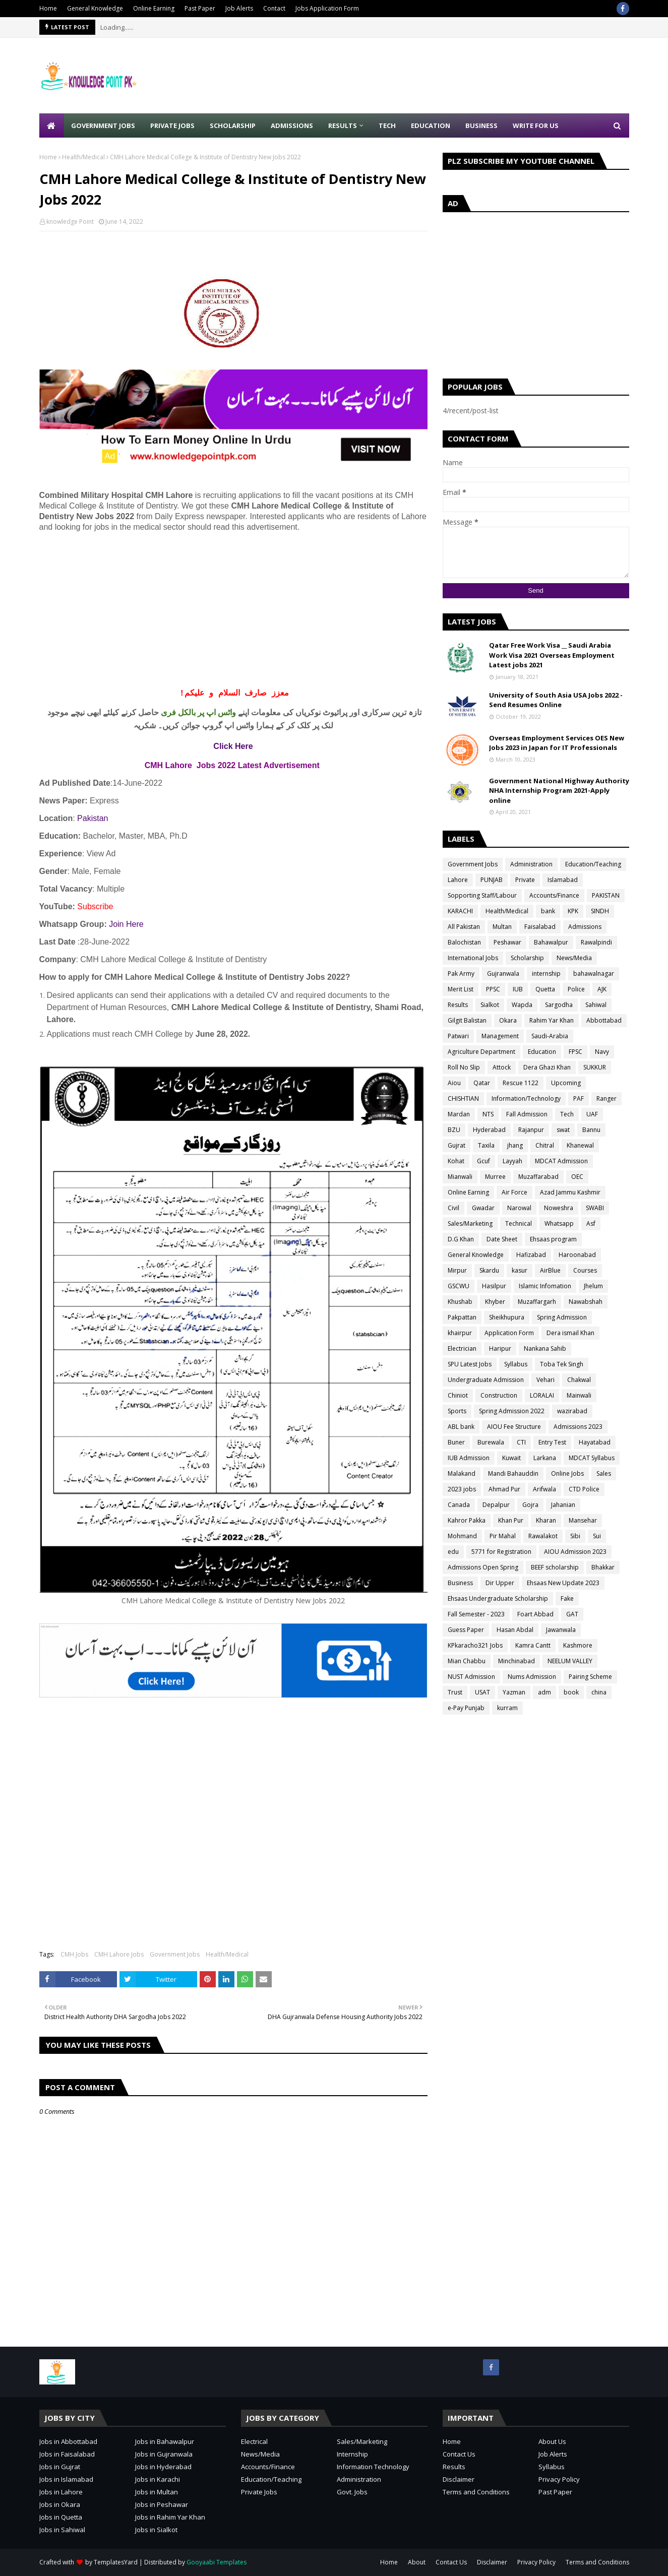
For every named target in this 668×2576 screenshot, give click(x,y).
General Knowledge (95, 8)
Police (576, 989)
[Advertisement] (445, 75)
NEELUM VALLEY (570, 1661)
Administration (531, 864)
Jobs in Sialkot (156, 2529)
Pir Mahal (503, 1536)
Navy (602, 1051)
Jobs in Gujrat (59, 2466)
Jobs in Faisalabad (67, 2454)
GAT (572, 1614)
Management (500, 1036)
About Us (552, 2441)
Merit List (460, 989)
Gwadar (483, 1208)
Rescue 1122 (520, 1083)
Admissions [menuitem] (292, 125)
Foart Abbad (535, 1614)
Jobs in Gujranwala (164, 2454)
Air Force (514, 1192)
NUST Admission (471, 1676)
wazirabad (572, 1411)
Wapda (522, 1004)
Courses (585, 1270)
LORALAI (542, 1395)
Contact (274, 8)
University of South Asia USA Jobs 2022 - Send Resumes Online (556, 700)
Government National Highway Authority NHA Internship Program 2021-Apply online (559, 790)
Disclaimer (458, 2479)
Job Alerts (239, 8)
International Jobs (473, 958)
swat (563, 1129)
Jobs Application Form (327, 8)
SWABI (595, 1208)
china (598, 1692)
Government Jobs (175, 1954)
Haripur (500, 1348)
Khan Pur (510, 1520)
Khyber (495, 1301)
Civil (453, 1208)
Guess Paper (466, 1629)
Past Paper (200, 8)
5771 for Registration (501, 1551)
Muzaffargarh (537, 1301)
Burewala (490, 1442)
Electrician (462, 1348)
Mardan (459, 1114)
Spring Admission (562, 1317)
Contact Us (459, 2454)
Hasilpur (494, 1286)
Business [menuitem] (481, 125)
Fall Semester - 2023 (476, 1614)
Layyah (512, 1161)
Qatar (481, 1083)
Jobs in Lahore (61, 2491)
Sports (457, 1411)
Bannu (591, 1129)
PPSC (493, 989)
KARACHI (460, 911)
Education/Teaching (593, 864)
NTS (488, 1114)
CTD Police (584, 1489)
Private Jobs (259, 2491)
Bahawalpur (551, 942)
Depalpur (496, 1504)
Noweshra (558, 1208)
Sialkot (489, 1004)
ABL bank (461, 1426)
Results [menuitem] (342, 125)
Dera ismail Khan (570, 1333)
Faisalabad (540, 926)
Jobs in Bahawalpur (164, 2441)
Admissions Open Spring (483, 1567)
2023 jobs (462, 1489)
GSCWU (458, 1286)
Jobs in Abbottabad (68, 2441)
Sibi (575, 1536)
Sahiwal (595, 1004)
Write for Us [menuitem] (536, 125)
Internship (352, 2454)
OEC (577, 1176)
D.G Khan (461, 1239)
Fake (567, 1598)
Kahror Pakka (466, 1520)
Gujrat (456, 1145)
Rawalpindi (596, 942)
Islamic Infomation (545, 1286)
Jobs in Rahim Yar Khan (170, 2517)
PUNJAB (491, 879)
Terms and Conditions (476, 2491)
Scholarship (527, 958)
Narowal (519, 1208)
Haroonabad (577, 1254)
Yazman (514, 1692)
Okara (508, 1020)
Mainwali (579, 1395)
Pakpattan (462, 1317)
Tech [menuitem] (387, 125)
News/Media (574, 958)
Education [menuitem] (430, 125)
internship (546, 973)
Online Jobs (567, 1473)
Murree (495, 1176)
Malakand (461, 1473)
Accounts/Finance (554, 895)
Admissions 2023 (578, 1426)
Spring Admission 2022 (511, 1411)
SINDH (600, 911)
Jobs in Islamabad (66, 2479)
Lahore (458, 879)
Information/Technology (526, 1098)
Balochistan (464, 942)
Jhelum (593, 1286)
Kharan (546, 1520)
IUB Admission (469, 1458)
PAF (578, 1098)
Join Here (126, 924)
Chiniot (458, 1395)
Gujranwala (503, 973)
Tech (567, 1114)
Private (525, 879)
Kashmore (577, 1645)
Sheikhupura (506, 1317)
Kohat (456, 1161)
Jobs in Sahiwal (62, 2529)
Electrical (254, 2441)
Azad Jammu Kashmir (570, 1192)
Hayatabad (595, 1442)
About (417, 2562)
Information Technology (373, 2466)
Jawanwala (561, 1629)
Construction (498, 1395)
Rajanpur (531, 1129)
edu (453, 1551)
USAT (482, 1692)
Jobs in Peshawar (161, 2504)
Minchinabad (516, 1661)
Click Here (233, 746)
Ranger (606, 1098)
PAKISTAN (606, 895)
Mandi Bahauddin (513, 1473)
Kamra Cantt (533, 1645)
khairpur (460, 1333)
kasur (519, 1270)
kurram (507, 1708)
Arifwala (544, 1489)
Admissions (584, 926)
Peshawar (507, 942)
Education (542, 1051)
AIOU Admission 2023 (575, 1551)
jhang (515, 1145)
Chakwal (579, 1379)
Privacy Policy (559, 2479)
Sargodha (559, 1004)
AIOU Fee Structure (514, 1426)
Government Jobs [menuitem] (103, 125)
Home (48, 8)
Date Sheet (502, 1239)
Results (458, 1004)
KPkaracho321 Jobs (475, 1645)
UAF (592, 1114)
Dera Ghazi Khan (547, 1067)
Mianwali (460, 1176)
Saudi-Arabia (549, 1036)
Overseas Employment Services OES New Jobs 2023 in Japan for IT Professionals (556, 742)
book (571, 1692)
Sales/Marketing (470, 1223)
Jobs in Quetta (60, 2517)
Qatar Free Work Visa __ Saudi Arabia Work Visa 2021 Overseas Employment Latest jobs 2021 (552, 655)
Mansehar (583, 1520)
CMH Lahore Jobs (119, 1954)
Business (460, 1583)
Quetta (545, 989)
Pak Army (461, 973)
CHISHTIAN (463, 1098)
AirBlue (550, 1270)
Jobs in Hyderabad (163, 2466)
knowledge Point (70, 221)
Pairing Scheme (590, 1676)
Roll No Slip (464, 1067)
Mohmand (462, 1536)
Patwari (458, 1036)
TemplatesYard (116, 2562)
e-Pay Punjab (466, 1708)
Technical (518, 1223)
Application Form (509, 1333)
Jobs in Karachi (157, 2479)
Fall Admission (527, 1114)
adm (544, 1692)
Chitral (544, 1145)
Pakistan (92, 818)
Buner (456, 1442)
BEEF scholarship (555, 1567)
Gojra (530, 1504)
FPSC (575, 1051)
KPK (573, 911)
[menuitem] (51, 125)
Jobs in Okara (59, 2504)
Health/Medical (83, 157)
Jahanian (563, 1504)
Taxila (486, 1145)
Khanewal (580, 1145)
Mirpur (457, 1270)
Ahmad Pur (504, 1489)
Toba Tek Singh (561, 1364)
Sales (603, 1473)
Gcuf (483, 1161)
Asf (590, 1223)
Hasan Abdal (515, 1629)
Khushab (460, 1301)
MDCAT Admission (561, 1161)
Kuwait (511, 1458)
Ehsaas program (553, 1239)
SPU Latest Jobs (470, 1364)
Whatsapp (559, 1223)
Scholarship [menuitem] (233, 125)
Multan (502, 926)
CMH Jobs (74, 1954)
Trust (455, 1692)
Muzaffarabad (538, 1176)
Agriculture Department (481, 1051)
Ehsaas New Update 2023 (563, 1583)
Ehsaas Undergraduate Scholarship (498, 1598)
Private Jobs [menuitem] (172, 125)
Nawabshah (585, 1301)
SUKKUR (594, 1067)
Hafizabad (531, 1254)
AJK (601, 989)
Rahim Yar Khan (551, 1020)
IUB (518, 989)
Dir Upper (499, 1583)
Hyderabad (489, 1129)
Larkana (544, 1458)
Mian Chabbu (466, 1661)
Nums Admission (532, 1676)
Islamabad (563, 879)
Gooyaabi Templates (217, 2562)
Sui (597, 1536)
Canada (459, 1504)
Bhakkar (603, 1567)
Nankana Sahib (545, 1348)
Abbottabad (604, 1020)
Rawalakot (543, 1536)
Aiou (454, 1083)
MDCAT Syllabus (592, 1458)
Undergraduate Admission (486, 1379)
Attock (502, 1067)
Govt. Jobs (352, 2491)
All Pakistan (464, 926)
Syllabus (515, 1364)
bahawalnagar (593, 973)
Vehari (545, 1379)
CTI (521, 1442)
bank (548, 911)
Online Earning (153, 8)
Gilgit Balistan (467, 1020)
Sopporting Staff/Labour (482, 895)
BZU (454, 1129)
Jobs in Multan (156, 2491)
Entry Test (552, 1442)
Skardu (489, 1270)
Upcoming (566, 1083)
